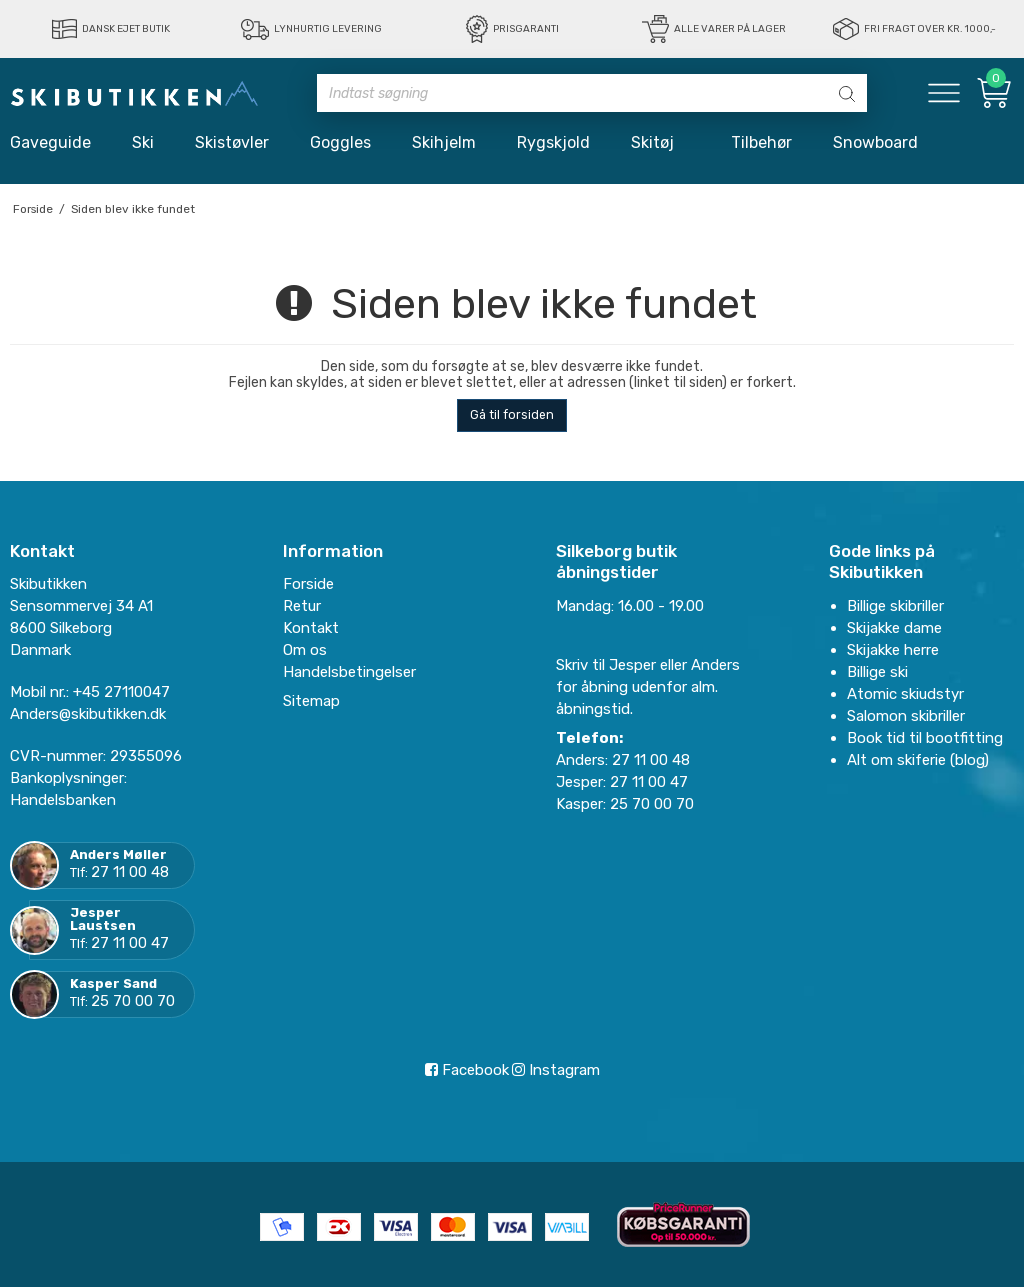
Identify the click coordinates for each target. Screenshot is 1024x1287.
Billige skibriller (895, 606)
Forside (308, 584)
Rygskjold (553, 142)
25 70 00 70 (133, 1001)
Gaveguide (50, 142)
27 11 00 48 (130, 872)
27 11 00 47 (130, 943)
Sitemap (311, 701)
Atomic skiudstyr (905, 694)
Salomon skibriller (906, 716)
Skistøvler (232, 142)
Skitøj (660, 142)
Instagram (556, 1070)
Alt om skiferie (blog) (918, 760)
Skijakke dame (894, 628)
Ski (143, 142)
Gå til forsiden (512, 415)
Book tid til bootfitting (925, 738)
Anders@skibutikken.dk (88, 714)
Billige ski (877, 672)
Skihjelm (444, 142)
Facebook (467, 1070)
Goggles (340, 142)
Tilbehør (761, 142)
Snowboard (875, 142)
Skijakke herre (893, 650)
